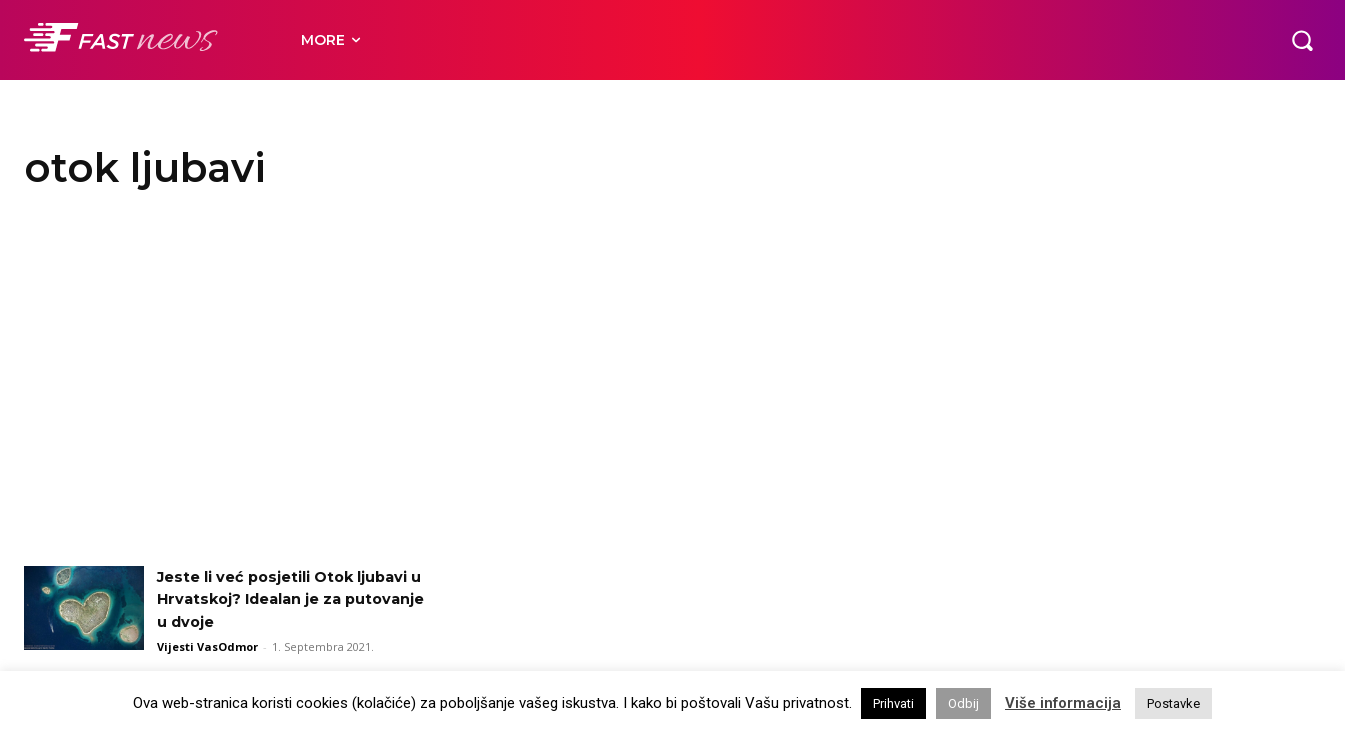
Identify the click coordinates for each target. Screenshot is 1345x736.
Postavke (1173, 703)
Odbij (963, 703)
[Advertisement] (673, 386)
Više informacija (1063, 703)
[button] (1302, 40)
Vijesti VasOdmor (207, 646)
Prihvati (893, 703)
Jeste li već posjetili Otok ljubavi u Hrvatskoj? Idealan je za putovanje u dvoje (286, 599)
